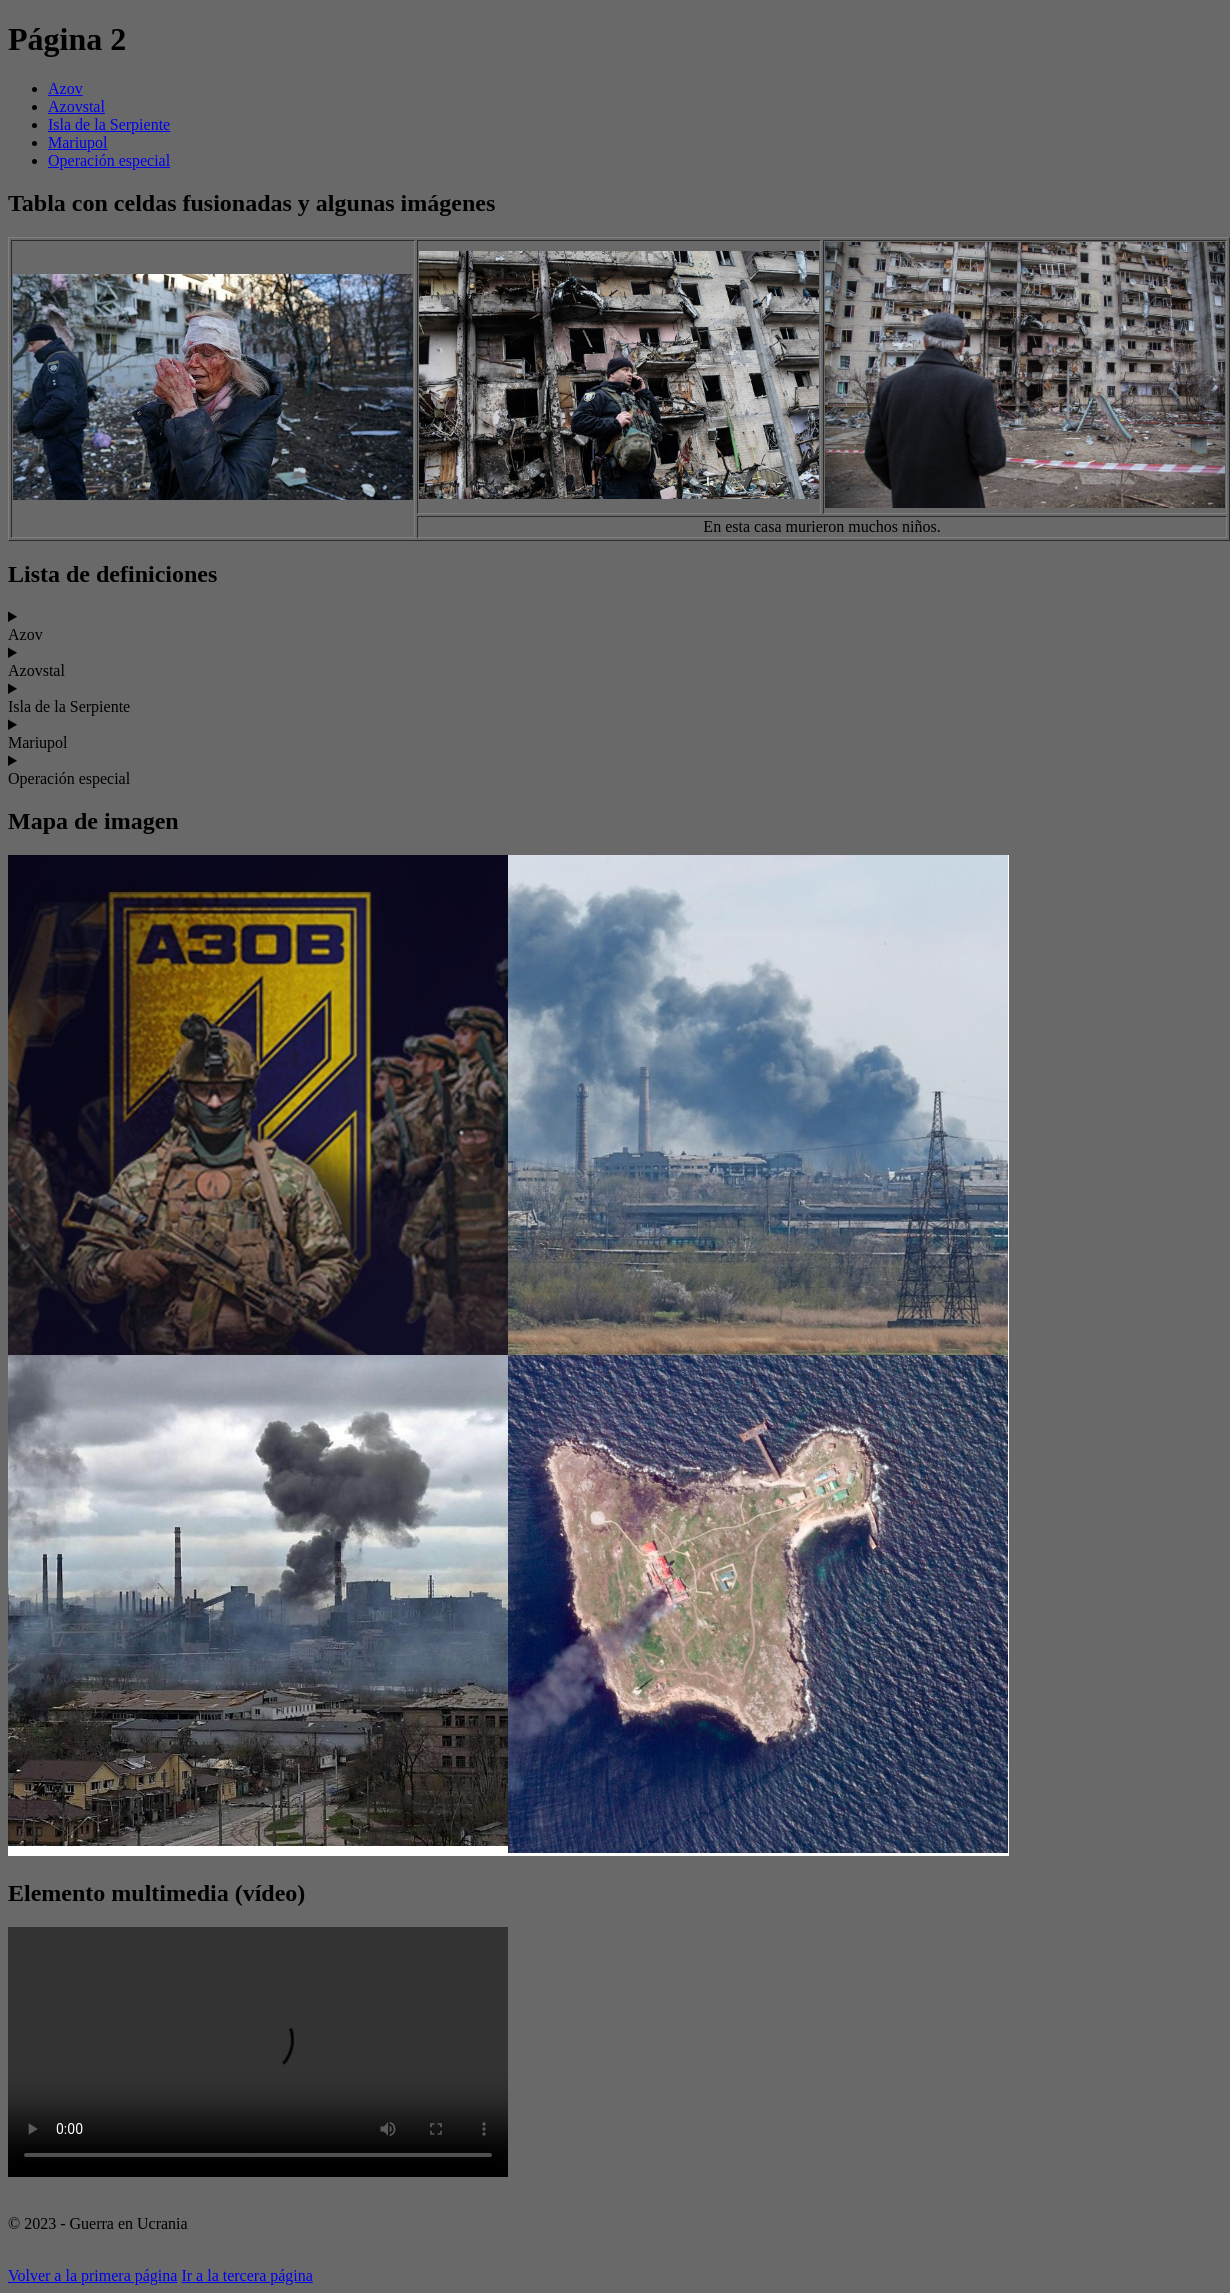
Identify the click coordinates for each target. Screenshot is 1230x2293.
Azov (65, 88)
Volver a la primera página (92, 2275)
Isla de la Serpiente (109, 124)
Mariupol (78, 142)
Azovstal (76, 106)
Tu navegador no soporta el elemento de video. (258, 2052)
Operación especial (109, 160)
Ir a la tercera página (246, 2275)
